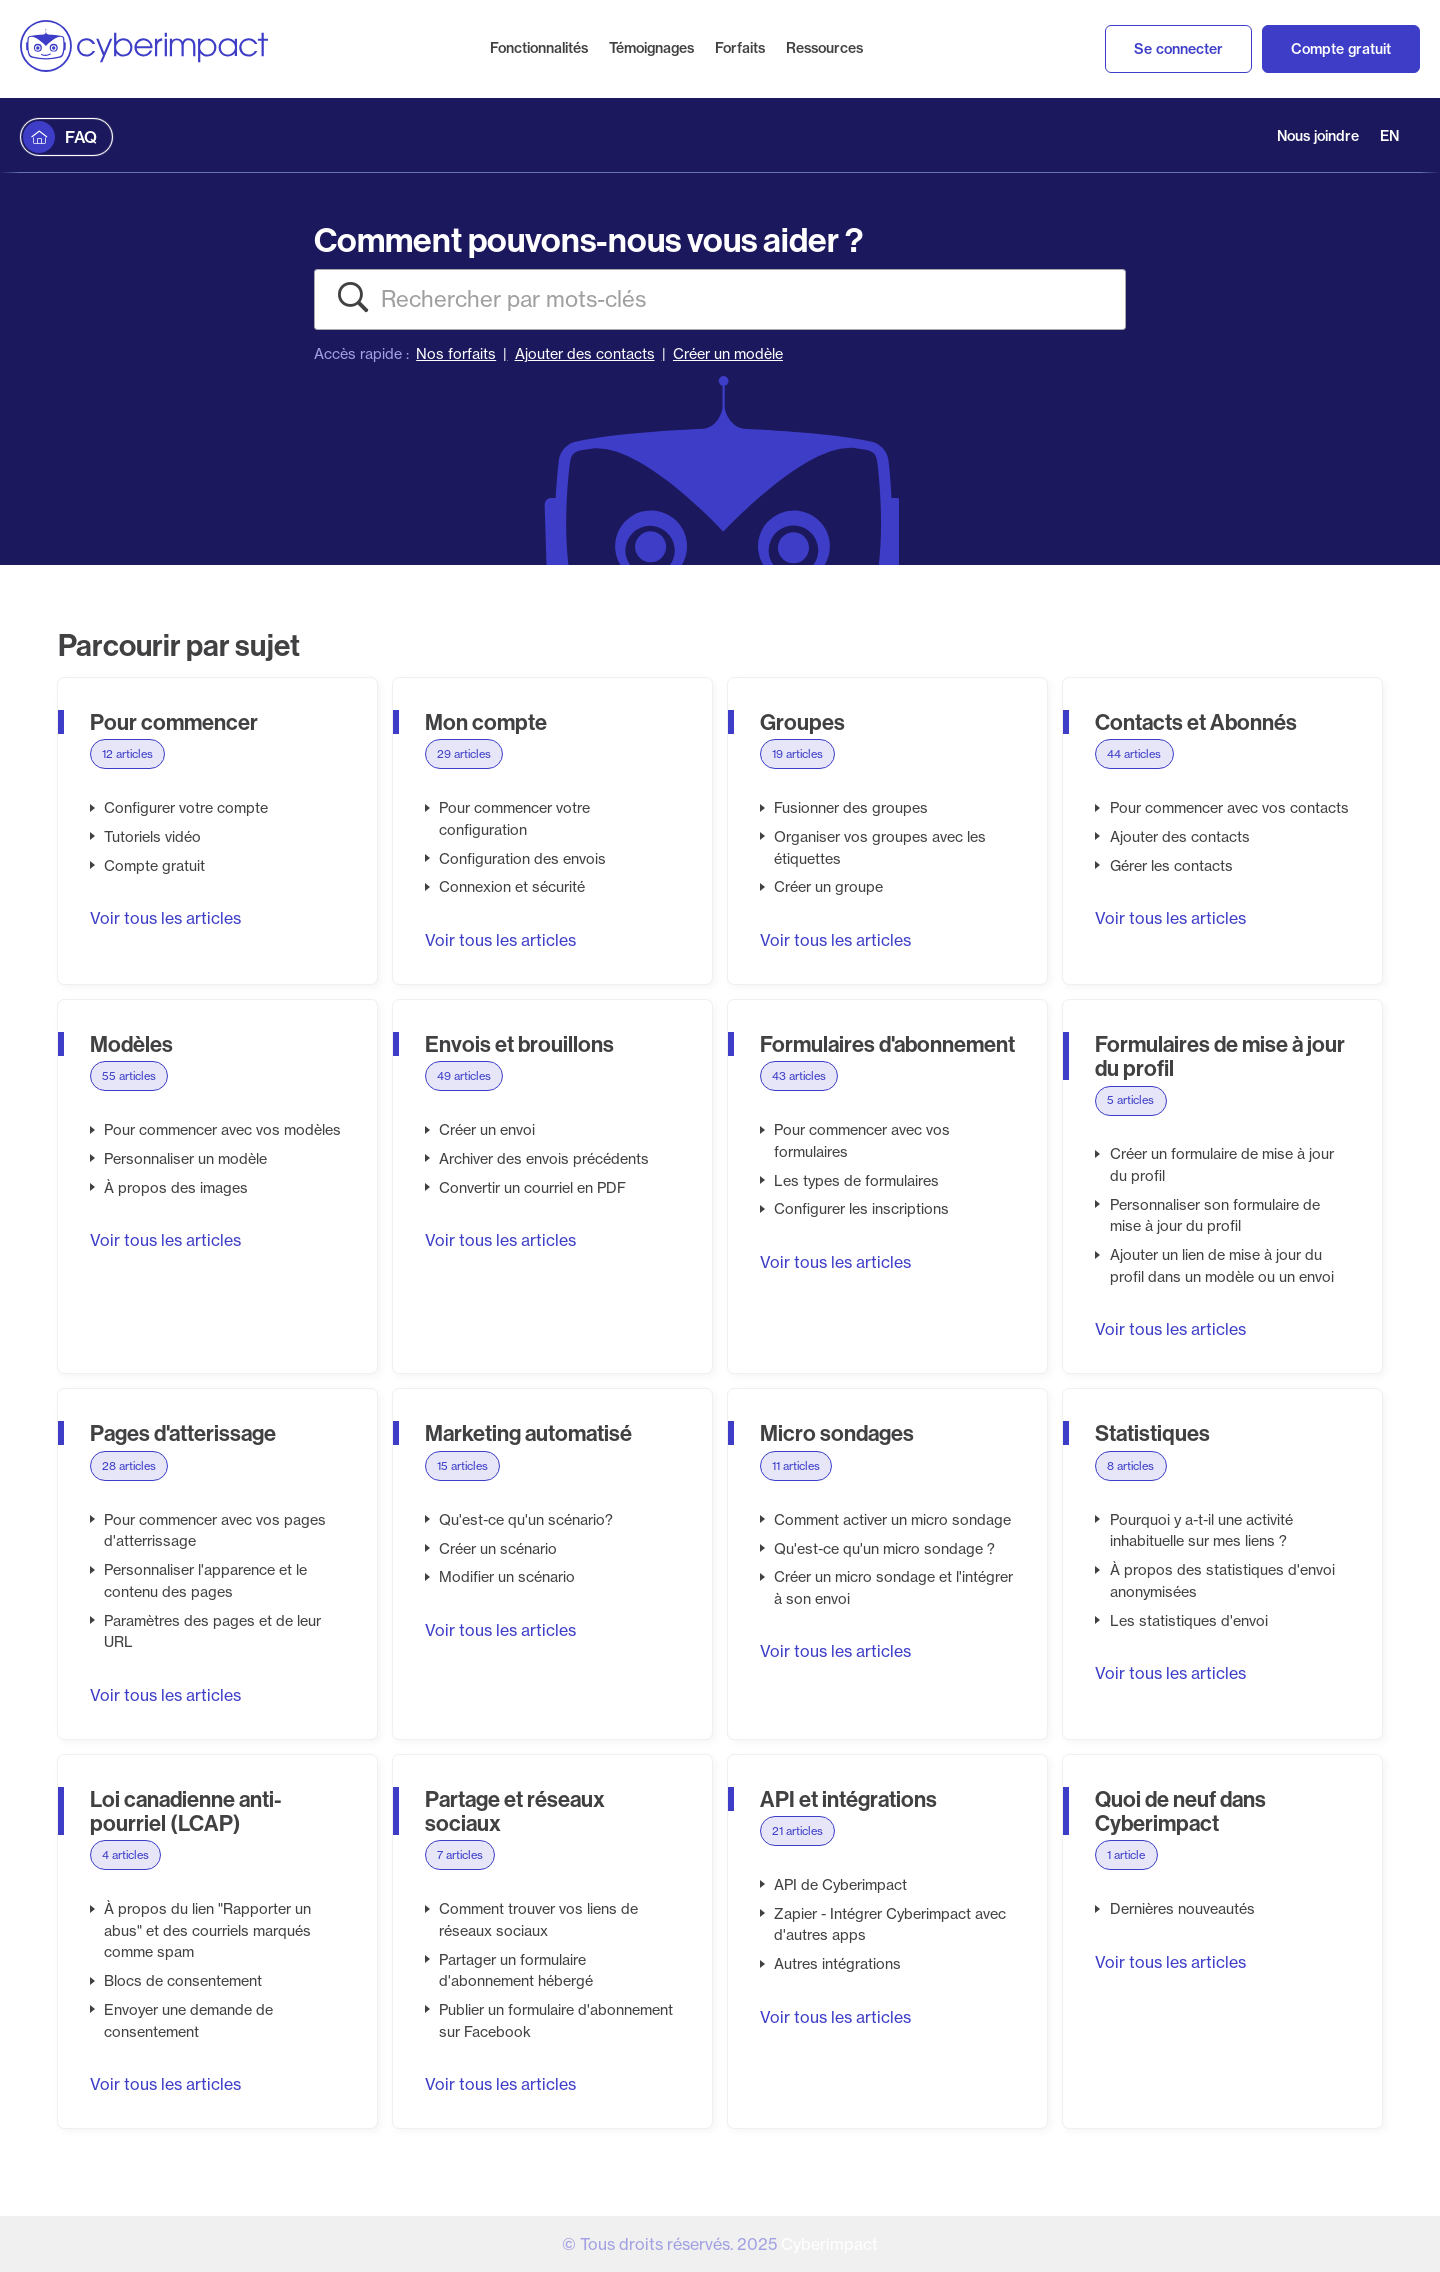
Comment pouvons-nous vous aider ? (588, 239)
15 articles (462, 1466)
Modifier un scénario (507, 1577)
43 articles (799, 1076)
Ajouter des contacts (585, 354)
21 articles (797, 1831)
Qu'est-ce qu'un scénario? (526, 1520)
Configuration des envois (522, 859)
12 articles (127, 754)
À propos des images (176, 1188)
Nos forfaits (456, 354)
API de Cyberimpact (840, 1885)
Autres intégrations (837, 1964)
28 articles (129, 1466)
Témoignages (651, 48)
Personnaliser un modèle (185, 1159)
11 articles (796, 1466)
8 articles (1130, 1466)
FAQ (81, 137)
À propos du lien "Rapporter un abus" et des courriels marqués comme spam (207, 1930)
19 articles (797, 754)
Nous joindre (1318, 136)
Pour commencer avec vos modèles (222, 1130)
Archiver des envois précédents (544, 1159)
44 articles (1134, 754)
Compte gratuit (1341, 49)
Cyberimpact (829, 2244)
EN (1389, 136)
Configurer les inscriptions (861, 1209)
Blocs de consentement (183, 1981)
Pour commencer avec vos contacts (1229, 808)
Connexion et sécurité (512, 887)
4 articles (125, 1855)
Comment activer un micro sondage (892, 1520)
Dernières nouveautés (1182, 1909)
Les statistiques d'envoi (1189, 1621)
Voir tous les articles (165, 918)
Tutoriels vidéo (152, 837)
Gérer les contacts (1171, 866)
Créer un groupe (828, 887)
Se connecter (1178, 49)
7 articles (460, 1855)
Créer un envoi (487, 1130)
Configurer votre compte (186, 808)
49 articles (464, 1076)
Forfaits (740, 48)
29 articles (464, 754)
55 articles (129, 1076)
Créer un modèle (728, 354)
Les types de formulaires (856, 1181)
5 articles (1130, 1100)
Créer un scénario (498, 1549)
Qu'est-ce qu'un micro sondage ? (884, 1549)
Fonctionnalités (539, 48)
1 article (1126, 1855)
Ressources (824, 48)
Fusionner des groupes (851, 808)
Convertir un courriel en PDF (532, 1188)
